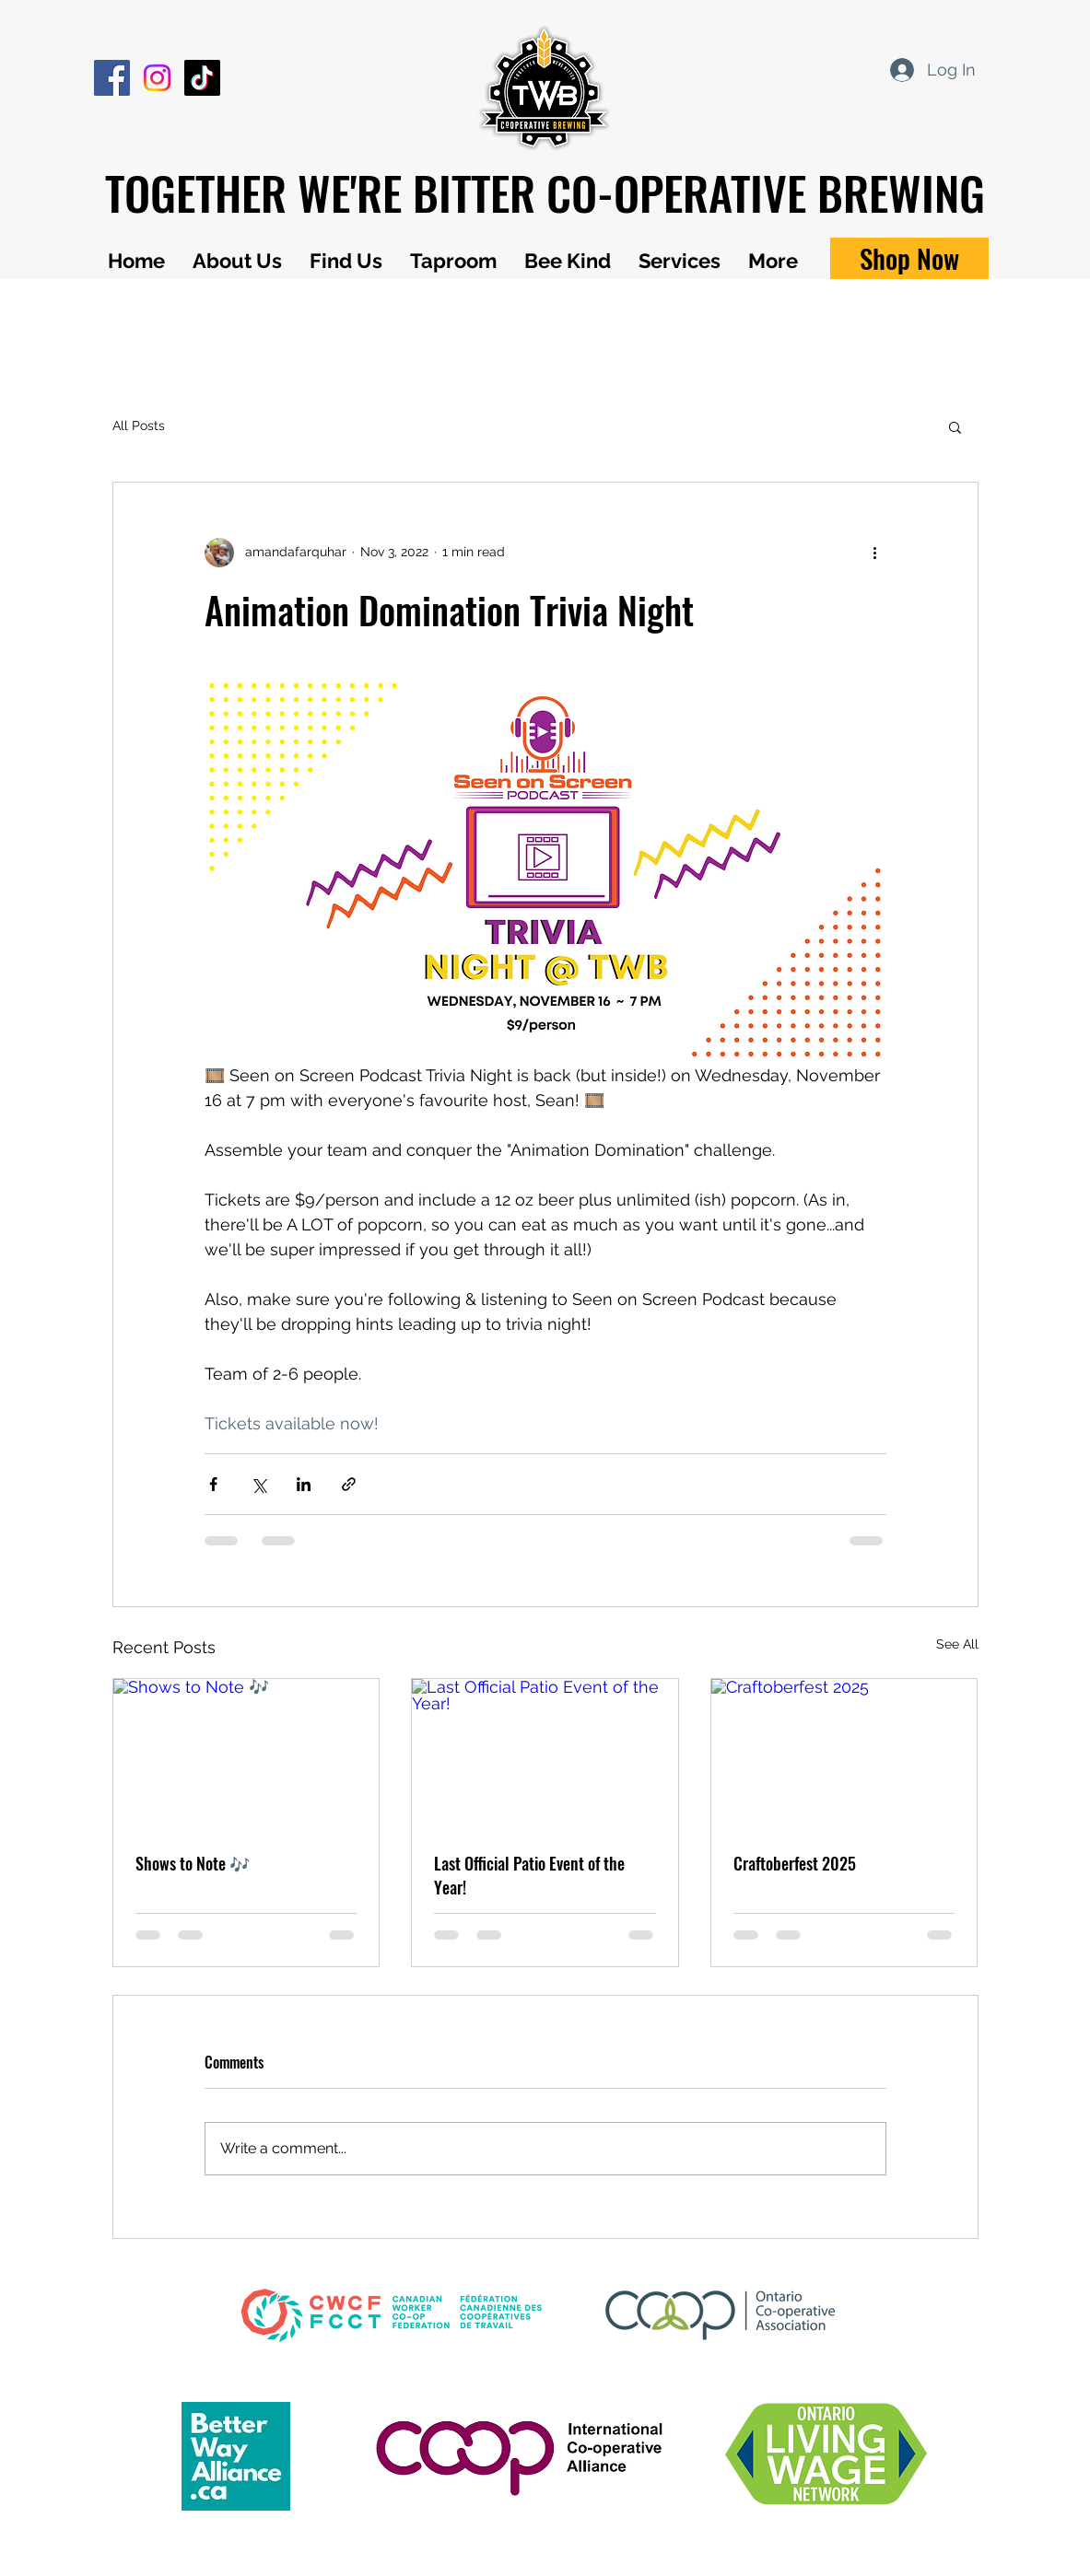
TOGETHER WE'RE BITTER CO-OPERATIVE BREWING (545, 191)
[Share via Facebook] (213, 1484)
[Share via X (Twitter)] (258, 1484)
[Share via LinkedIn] (303, 1484)
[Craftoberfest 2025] (844, 1753)
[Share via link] (348, 1484)
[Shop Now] (909, 258)
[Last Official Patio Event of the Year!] (545, 1753)
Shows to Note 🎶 (192, 1863)
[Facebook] (112, 78)
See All (957, 1644)
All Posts (138, 425)
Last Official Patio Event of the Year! (529, 1875)
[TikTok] (202, 78)
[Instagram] (157, 78)
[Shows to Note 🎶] (246, 1753)
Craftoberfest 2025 (794, 1863)
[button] (955, 426)
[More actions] (875, 553)
